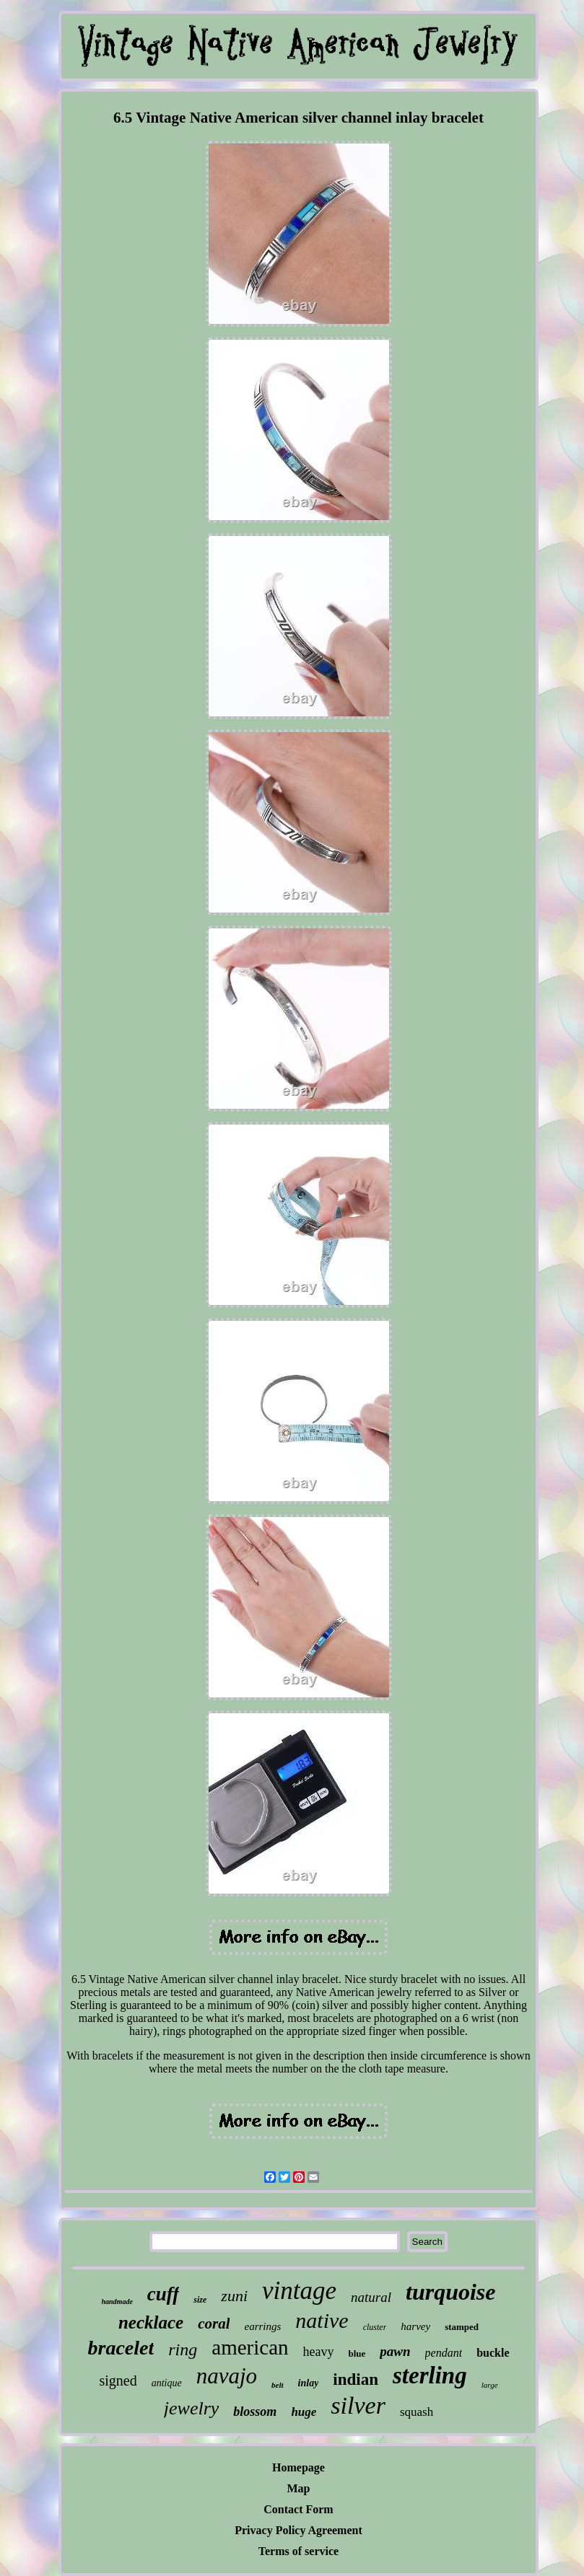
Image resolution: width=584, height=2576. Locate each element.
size (199, 2300)
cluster (375, 2327)
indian (355, 2379)
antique (167, 2383)
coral (214, 2323)
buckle (492, 2353)
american (250, 2347)
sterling (430, 2375)
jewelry (191, 2408)
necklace (150, 2322)
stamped (462, 2326)
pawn (395, 2351)
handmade (117, 2301)
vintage (299, 2291)
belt (277, 2385)
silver (358, 2405)
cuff (163, 2294)
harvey (415, 2326)
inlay (308, 2383)
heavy (318, 2351)
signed (117, 2380)
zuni (234, 2296)
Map (298, 2488)
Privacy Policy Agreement (298, 2530)
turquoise (450, 2292)
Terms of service (298, 2551)
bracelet (121, 2348)
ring (182, 2349)
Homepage (298, 2467)
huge (303, 2412)
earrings (262, 2326)
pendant (444, 2353)
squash (416, 2412)
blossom (254, 2411)
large (489, 2385)
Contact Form (298, 2509)
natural (371, 2297)
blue (357, 2353)
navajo (226, 2375)
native (321, 2320)
